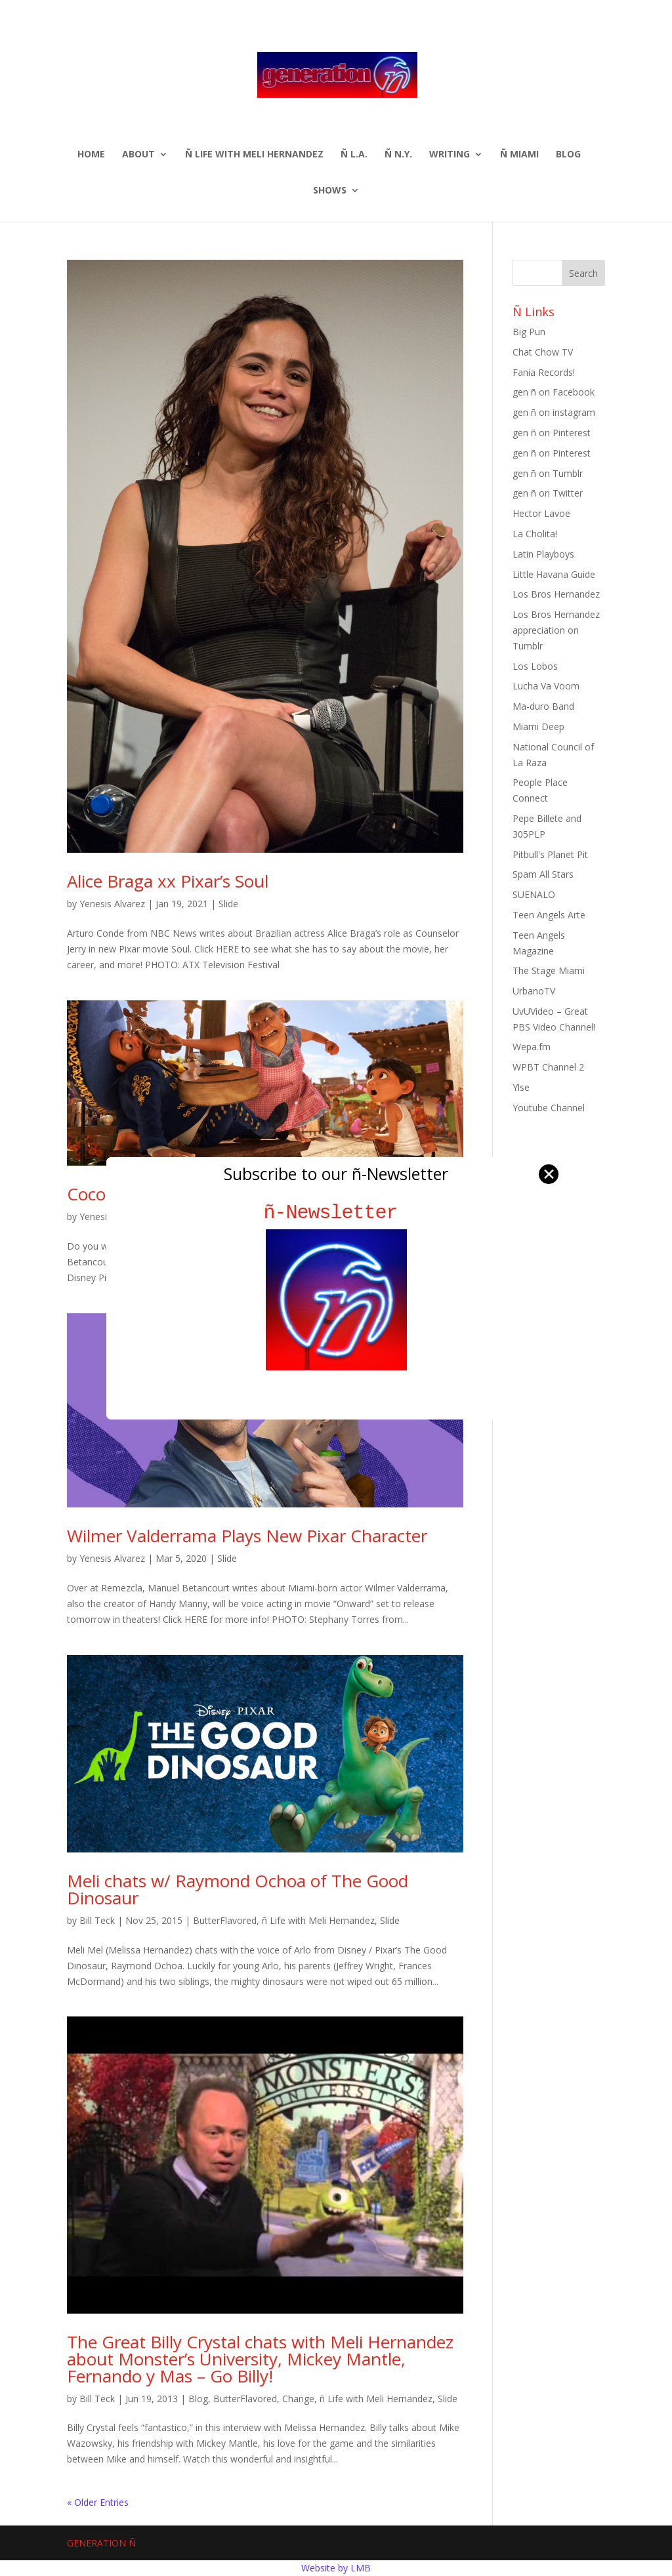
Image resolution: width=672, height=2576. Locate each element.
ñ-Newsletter (336, 1212)
